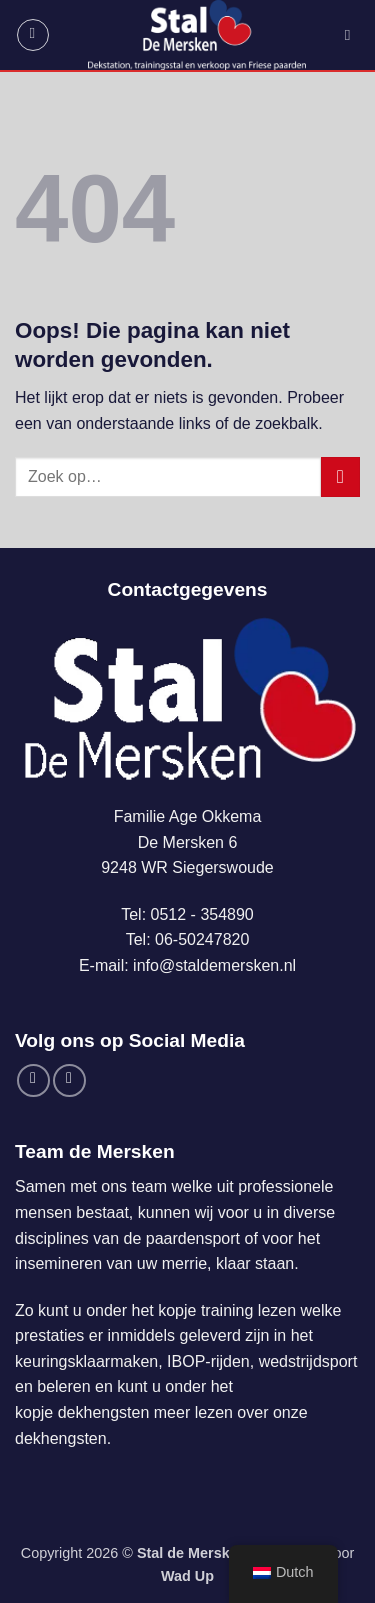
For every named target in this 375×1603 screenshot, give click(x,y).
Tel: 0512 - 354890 (187, 914)
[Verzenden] (340, 476)
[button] (33, 35)
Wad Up (187, 1576)
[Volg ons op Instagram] (69, 1080)
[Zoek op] (352, 35)
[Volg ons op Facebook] (33, 1080)
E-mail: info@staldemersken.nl (187, 965)
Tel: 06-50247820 (188, 939)
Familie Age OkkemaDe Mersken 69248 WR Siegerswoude (187, 842)
